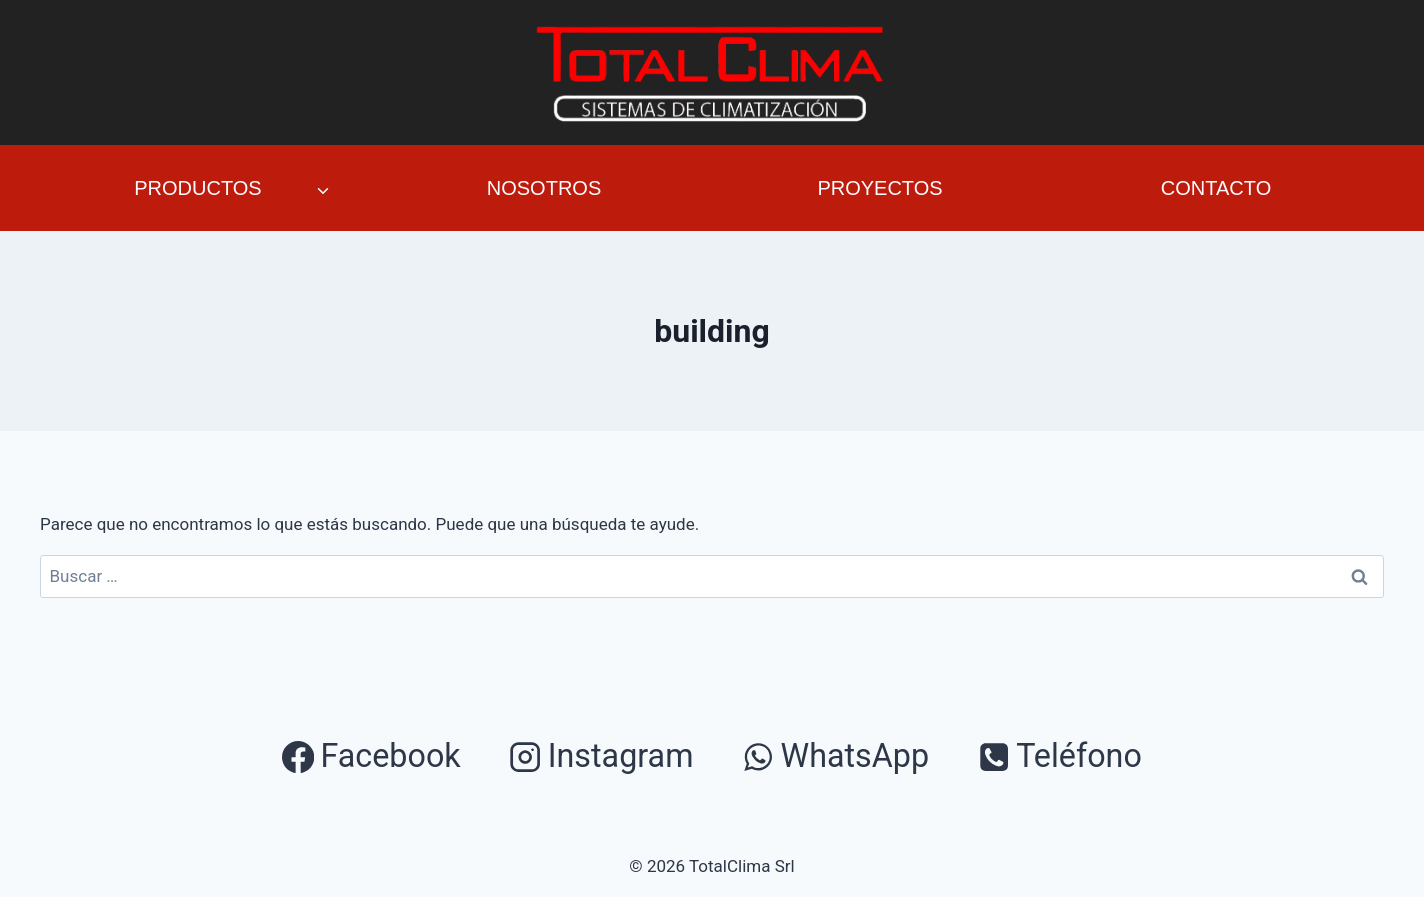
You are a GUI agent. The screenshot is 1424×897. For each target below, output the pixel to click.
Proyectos (879, 188)
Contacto (1216, 188)
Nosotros (544, 188)
